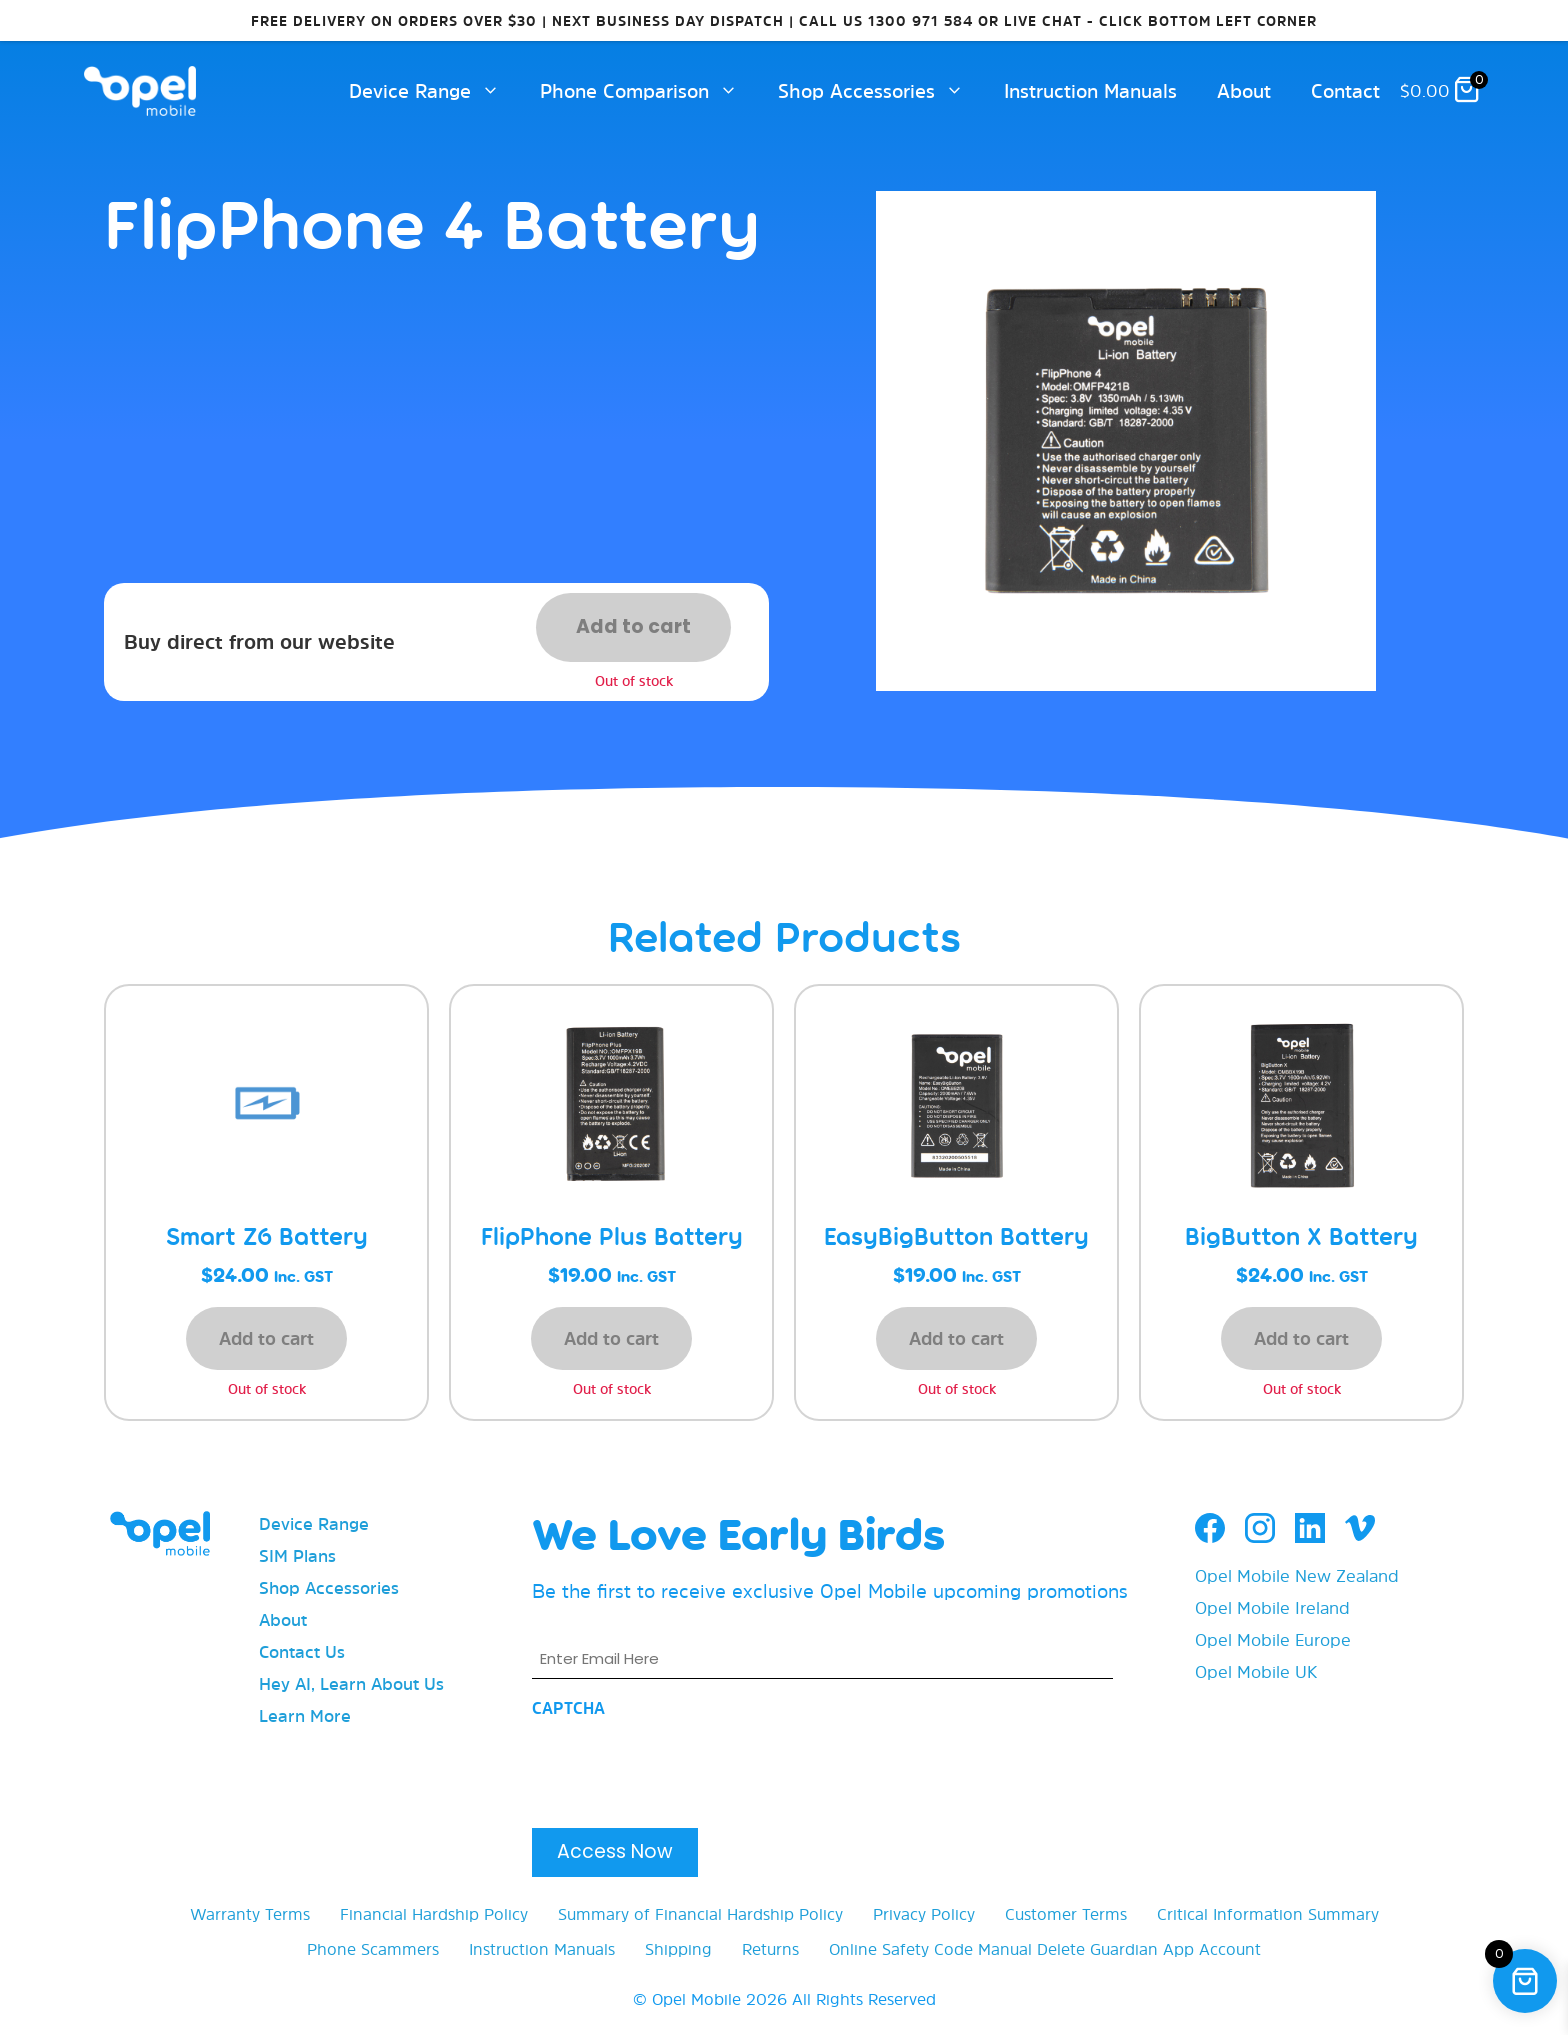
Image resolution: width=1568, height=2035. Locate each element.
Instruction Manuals (1090, 91)
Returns (770, 1949)
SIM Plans (297, 1555)
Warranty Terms (250, 1914)
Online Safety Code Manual (930, 1949)
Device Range (434, 91)
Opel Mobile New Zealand (1297, 1575)
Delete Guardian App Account (1149, 1949)
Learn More (305, 1715)
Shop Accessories (881, 91)
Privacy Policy (924, 1914)
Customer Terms (1066, 1914)
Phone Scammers (373, 1949)
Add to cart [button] (266, 1338)
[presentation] (684, 1767)
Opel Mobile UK (1256, 1671)
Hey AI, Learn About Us (351, 1683)
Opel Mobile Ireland (1272, 1607)
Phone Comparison (649, 91)
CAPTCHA (568, 1708)
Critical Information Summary (1268, 1914)
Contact (1345, 91)
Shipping (678, 1949)
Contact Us (302, 1651)
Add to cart (633, 626)
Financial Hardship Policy (434, 1914)
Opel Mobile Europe (1273, 1639)
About (1244, 91)
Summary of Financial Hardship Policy (700, 1914)
